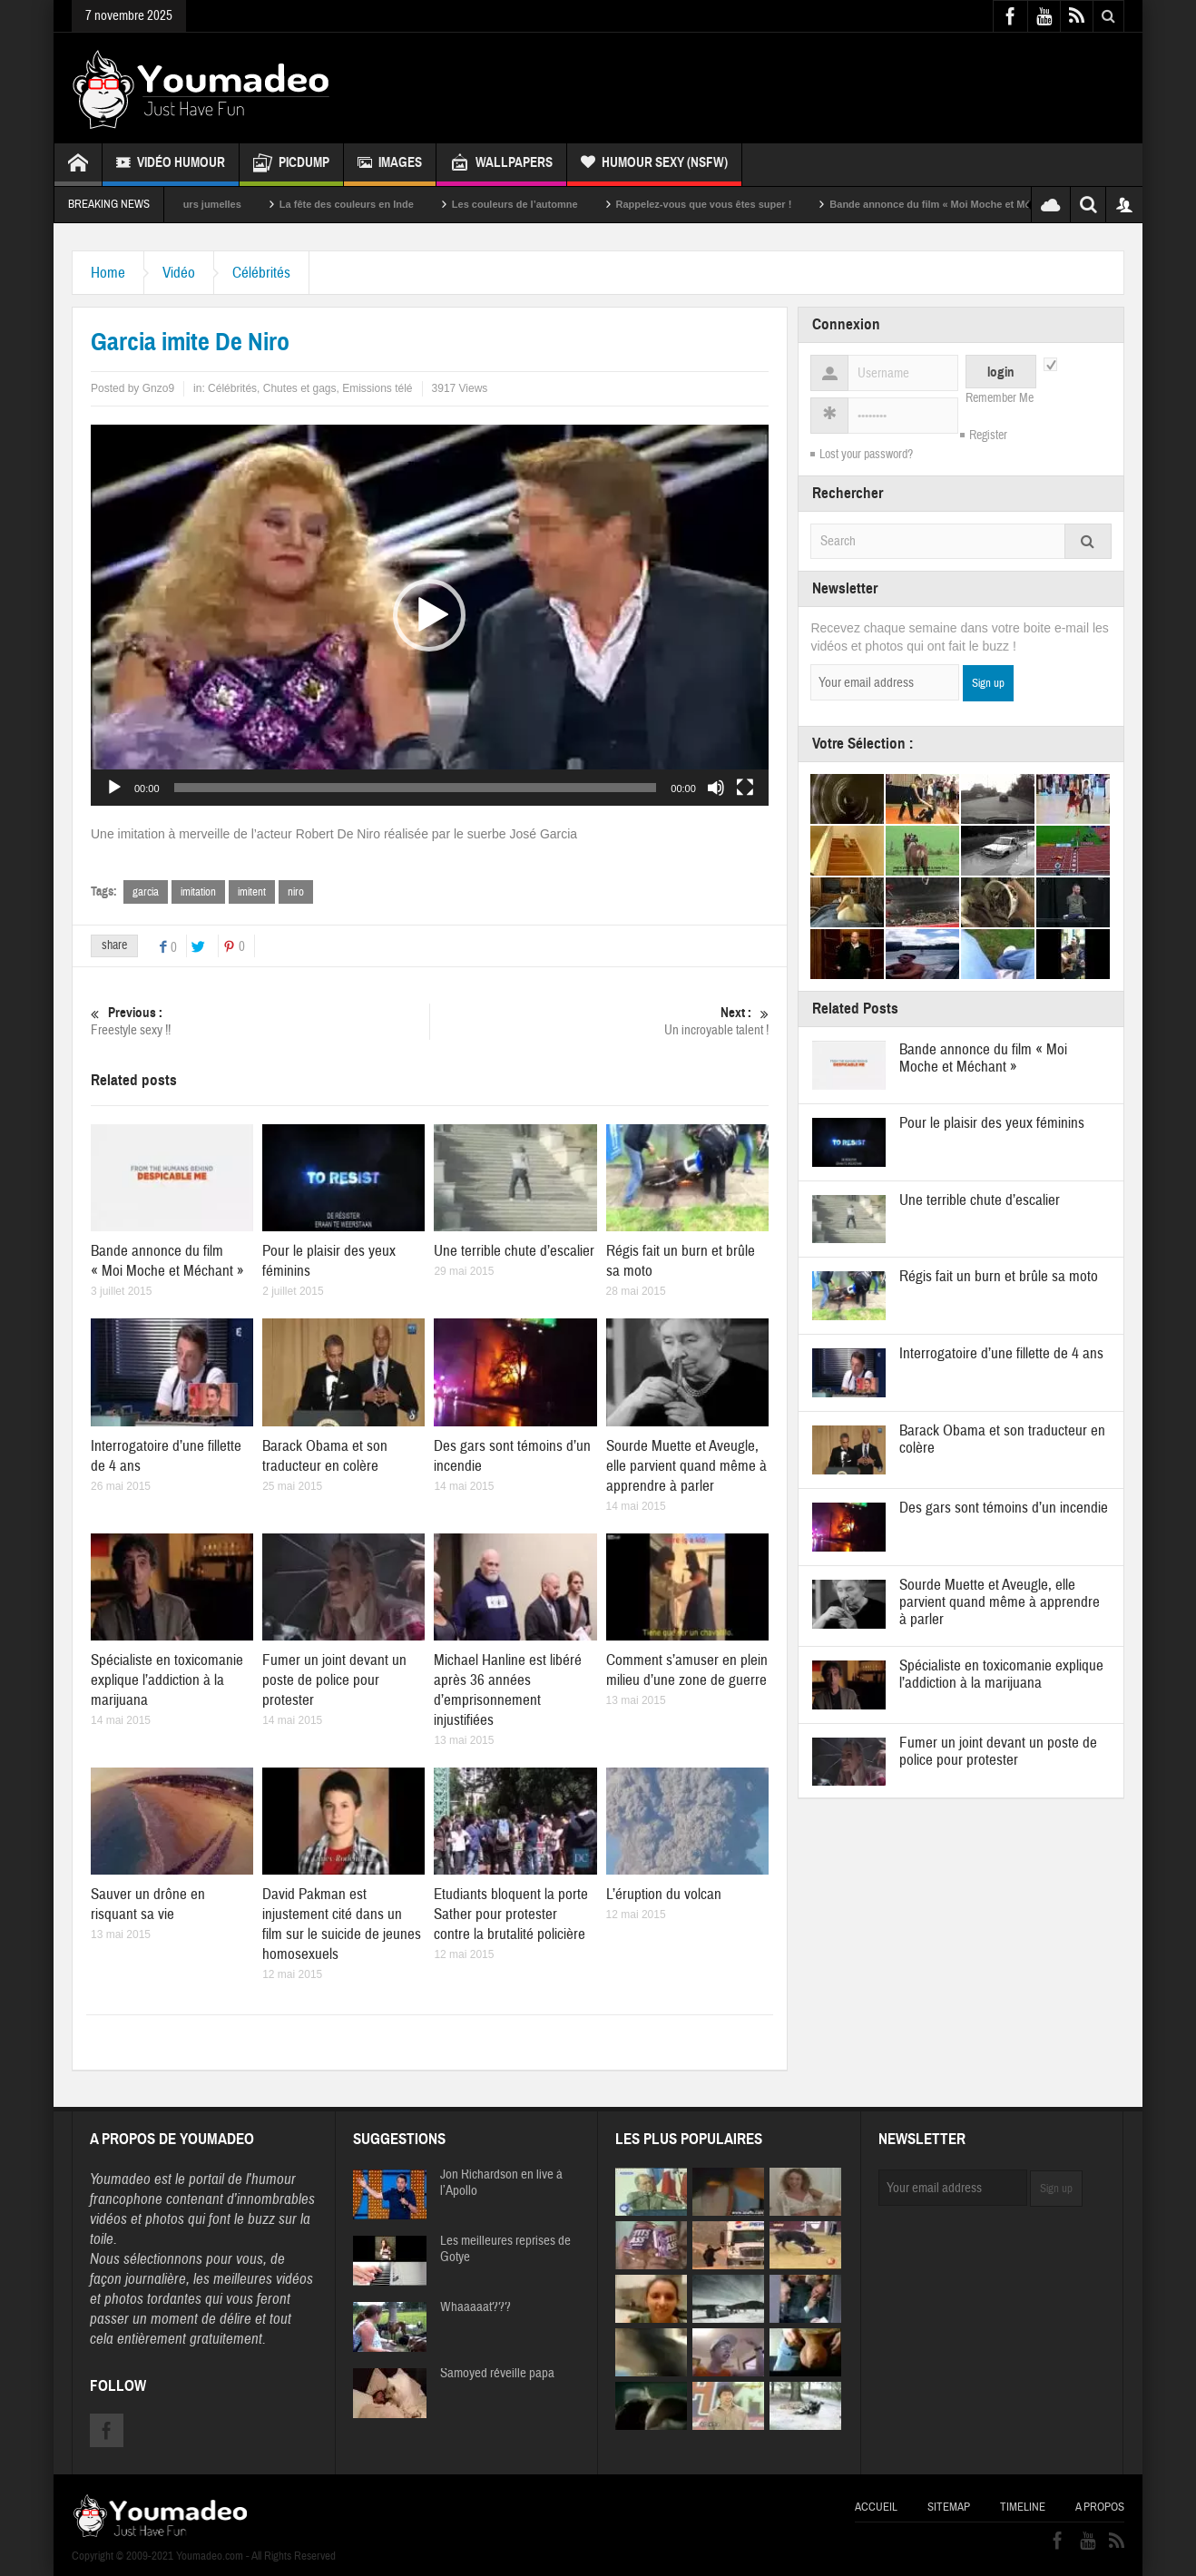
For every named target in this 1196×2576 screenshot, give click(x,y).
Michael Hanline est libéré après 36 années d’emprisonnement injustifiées (508, 1689)
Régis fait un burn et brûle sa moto (998, 1276)
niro (296, 892)
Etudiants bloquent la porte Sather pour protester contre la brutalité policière (511, 1914)
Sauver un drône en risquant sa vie (148, 1904)
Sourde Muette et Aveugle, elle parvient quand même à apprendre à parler (686, 1465)
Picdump (291, 164)
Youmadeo (120, 2179)
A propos (1099, 2507)
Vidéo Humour (171, 164)
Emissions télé (377, 388)
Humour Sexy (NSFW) (654, 164)
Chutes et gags (300, 388)
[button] (429, 615)
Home (108, 272)
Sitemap (948, 2507)
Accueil (876, 2507)
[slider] (415, 787)
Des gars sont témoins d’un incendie (1003, 1507)
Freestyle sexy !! (260, 1021)
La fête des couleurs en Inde (373, 204)
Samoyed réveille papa (497, 2373)
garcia (145, 892)
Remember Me (1000, 398)
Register (988, 435)
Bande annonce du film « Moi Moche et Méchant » (974, 204)
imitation (198, 892)
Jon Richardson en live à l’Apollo (501, 2183)
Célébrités (261, 272)
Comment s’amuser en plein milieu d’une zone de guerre (687, 1670)
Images (390, 164)
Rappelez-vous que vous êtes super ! (730, 204)
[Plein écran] (745, 788)
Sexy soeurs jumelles (217, 204)
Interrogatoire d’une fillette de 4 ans (1001, 1353)
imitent (252, 892)
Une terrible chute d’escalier (514, 1250)
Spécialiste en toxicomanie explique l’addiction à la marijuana (167, 1679)
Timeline (1022, 2507)
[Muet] (716, 788)
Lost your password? (866, 454)
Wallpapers (501, 164)
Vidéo (178, 272)
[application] (430, 615)
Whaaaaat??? (475, 2307)
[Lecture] (114, 788)
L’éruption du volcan (663, 1894)
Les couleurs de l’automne (541, 204)
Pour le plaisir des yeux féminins (991, 1122)
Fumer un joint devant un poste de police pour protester (334, 1679)
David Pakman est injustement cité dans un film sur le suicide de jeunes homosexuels (341, 1924)
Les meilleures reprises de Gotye (505, 2249)
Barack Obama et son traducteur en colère (324, 1455)
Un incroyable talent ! (599, 1021)
